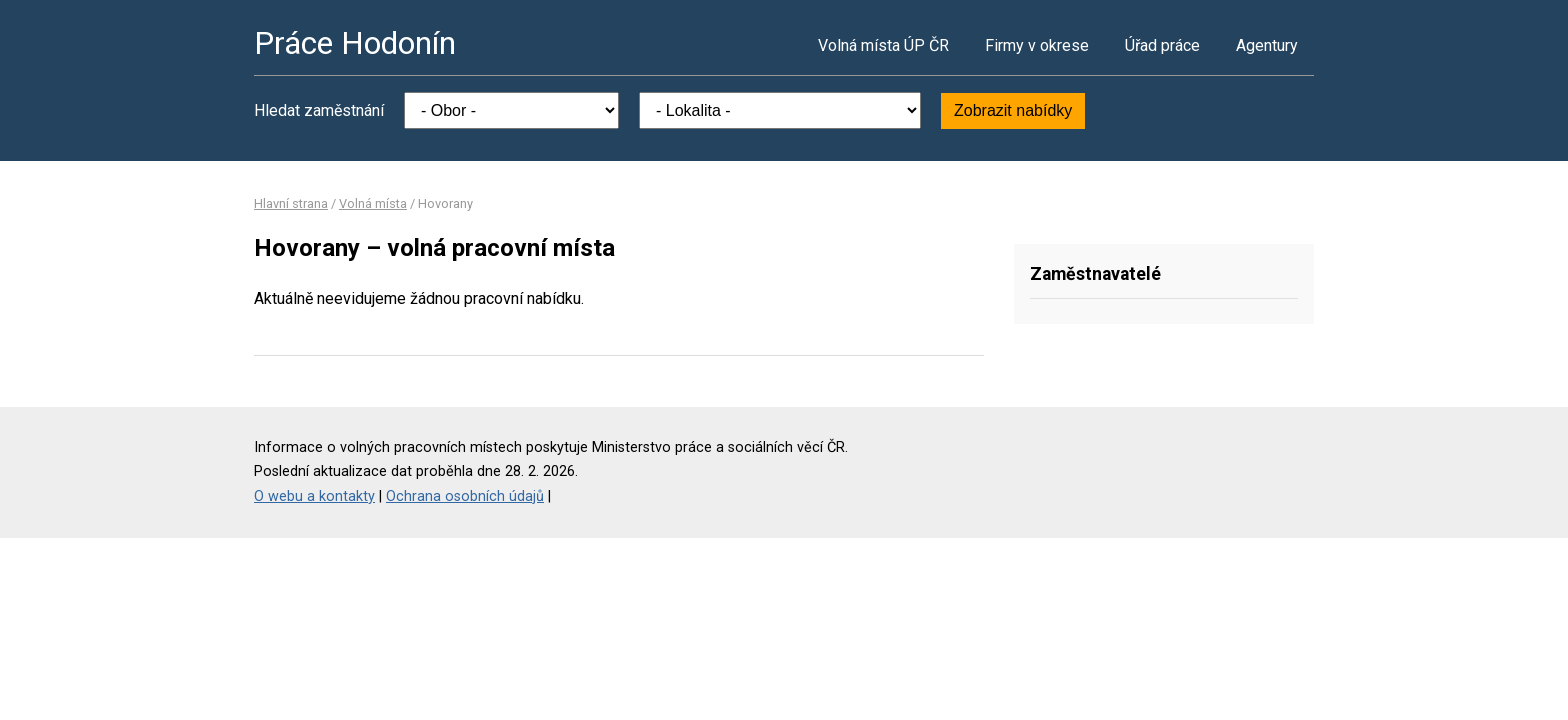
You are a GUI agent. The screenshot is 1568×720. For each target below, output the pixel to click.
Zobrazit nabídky (1013, 110)
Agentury (1267, 45)
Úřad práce (1162, 45)
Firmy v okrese (1037, 45)
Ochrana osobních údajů (465, 496)
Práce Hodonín (355, 43)
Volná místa (373, 203)
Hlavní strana (291, 203)
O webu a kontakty (314, 496)
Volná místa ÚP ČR (883, 45)
